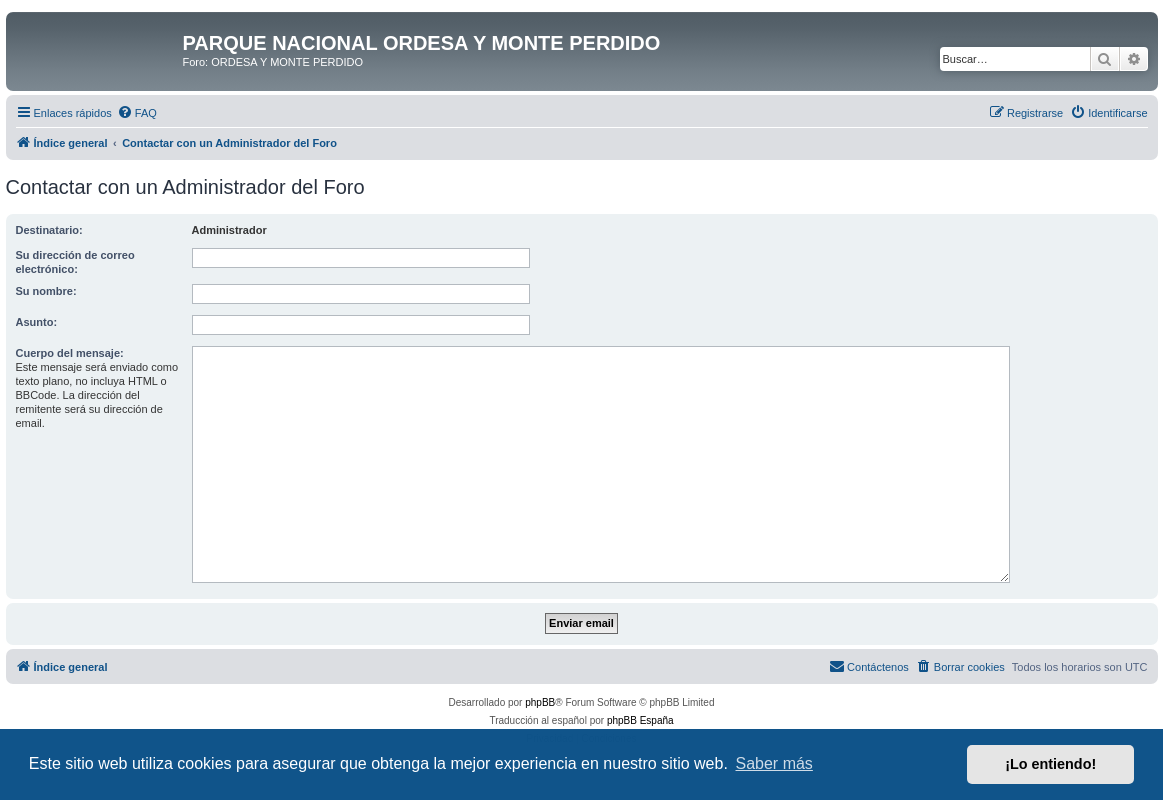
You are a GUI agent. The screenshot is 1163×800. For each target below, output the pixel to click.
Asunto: (37, 322)
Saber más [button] (774, 763)
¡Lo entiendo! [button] (1050, 764)
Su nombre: (46, 291)
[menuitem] (137, 113)
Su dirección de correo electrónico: (75, 262)
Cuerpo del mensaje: (70, 353)
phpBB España (640, 720)
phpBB (540, 702)
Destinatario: (49, 230)
